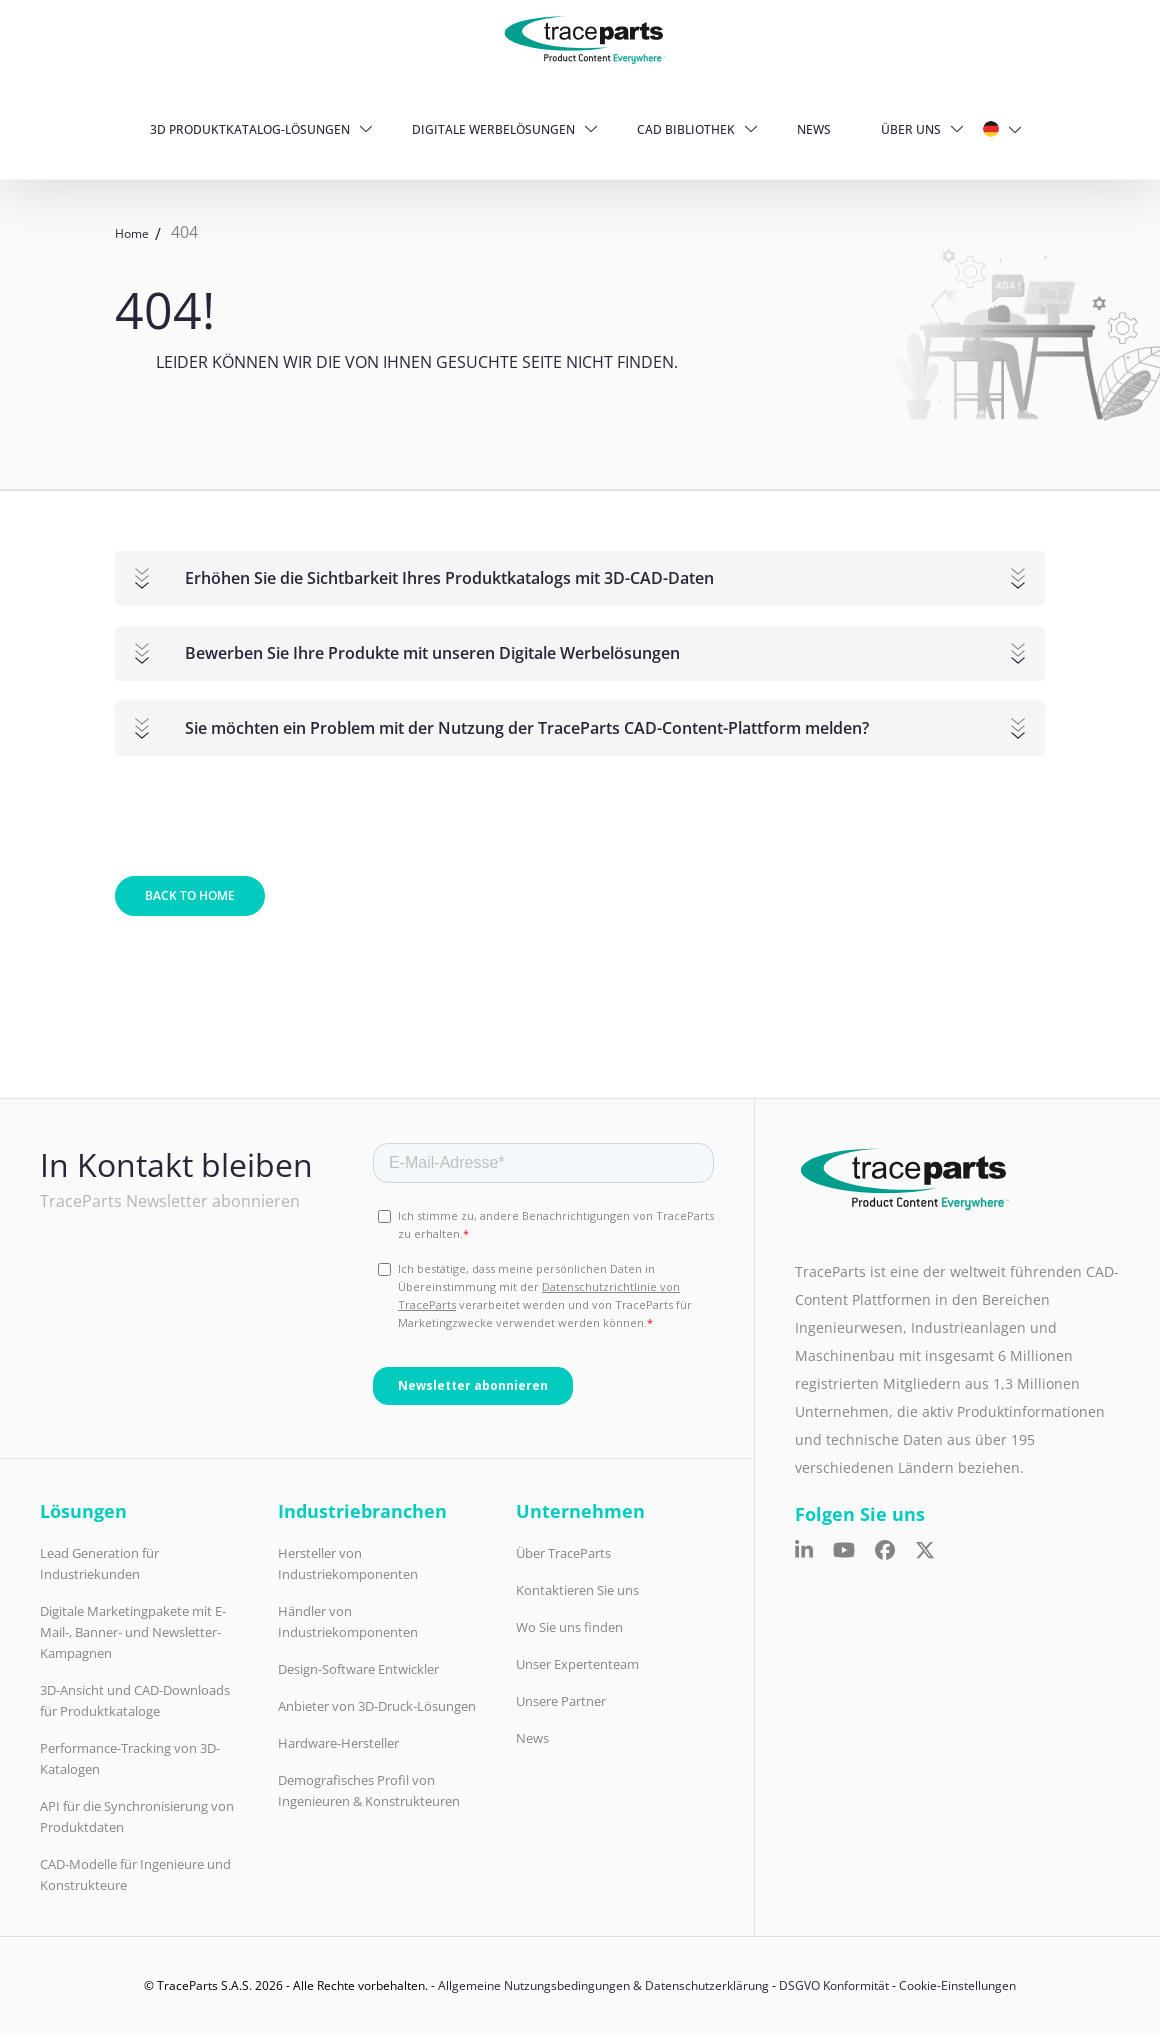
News (814, 129)
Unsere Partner (561, 1701)
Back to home (190, 895)
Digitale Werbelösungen (493, 129)
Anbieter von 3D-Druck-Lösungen (377, 1706)
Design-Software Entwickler (358, 1669)
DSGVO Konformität (834, 1985)
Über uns (911, 129)
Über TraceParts (563, 1553)
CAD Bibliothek (686, 129)
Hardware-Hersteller (338, 1743)
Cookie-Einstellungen (957, 1985)
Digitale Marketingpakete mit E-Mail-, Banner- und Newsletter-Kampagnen (133, 1632)
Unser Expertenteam (577, 1664)
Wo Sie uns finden (569, 1627)
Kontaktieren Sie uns (577, 1590)
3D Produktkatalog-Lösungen (250, 129)
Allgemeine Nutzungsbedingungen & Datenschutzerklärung (603, 1985)
